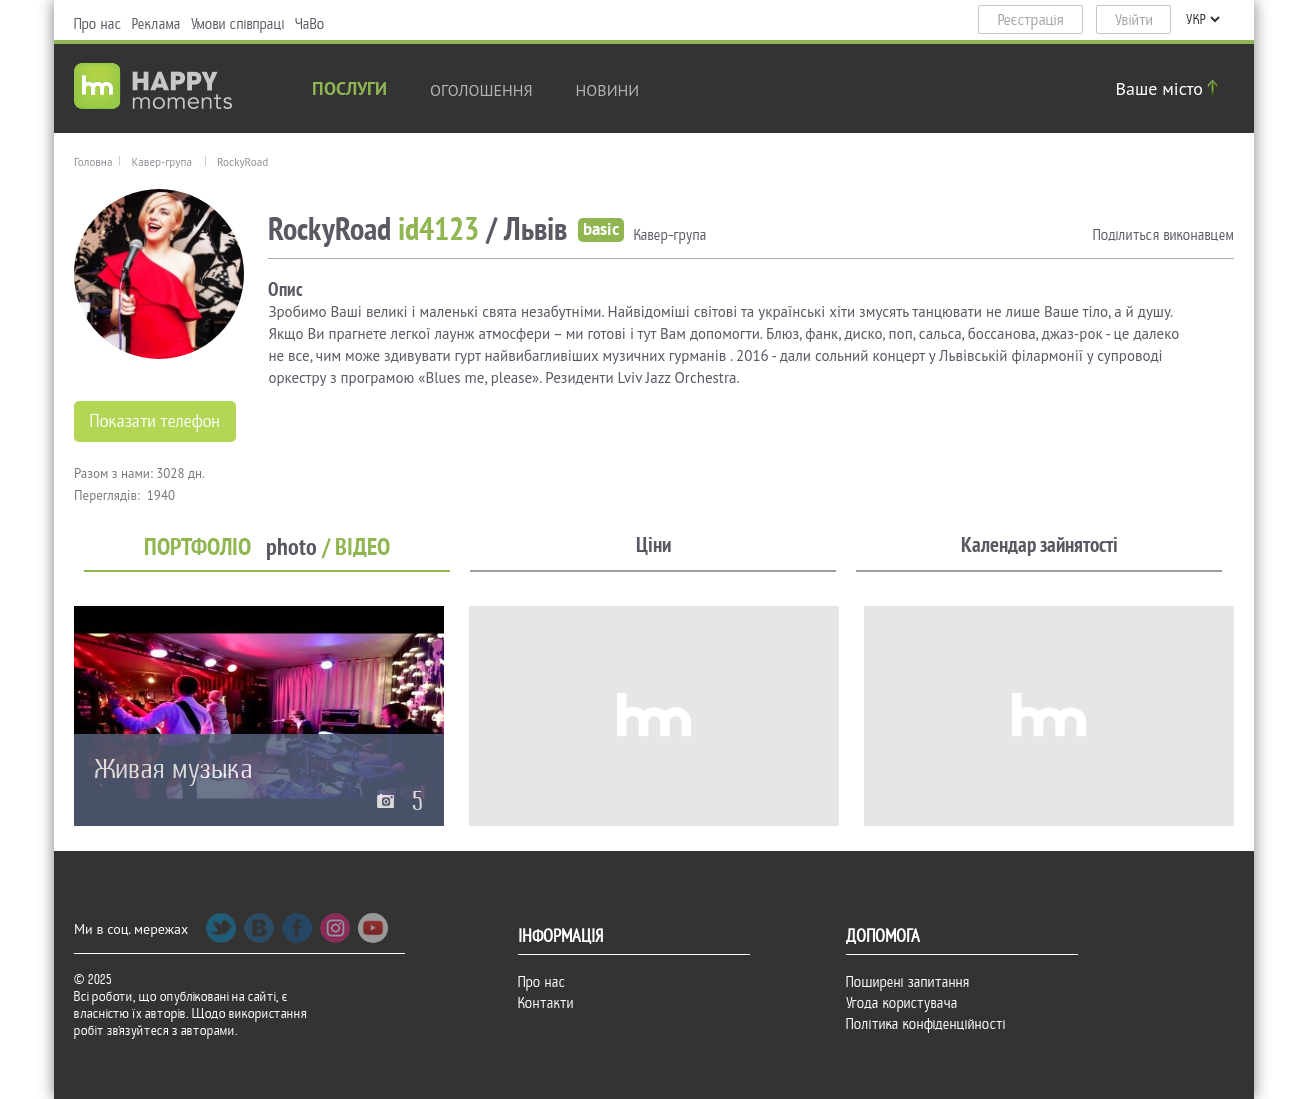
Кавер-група (161, 162)
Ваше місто (1170, 88)
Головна (93, 162)
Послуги (349, 90)
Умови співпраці (238, 24)
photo (291, 547)
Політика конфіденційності (926, 1024)
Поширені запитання (908, 982)
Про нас (98, 24)
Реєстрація (1031, 20)
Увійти (1134, 20)
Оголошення (481, 90)
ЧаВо (310, 24)
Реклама (156, 24)
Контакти (546, 1003)
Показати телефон (155, 421)
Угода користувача (902, 1003)
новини (608, 90)
